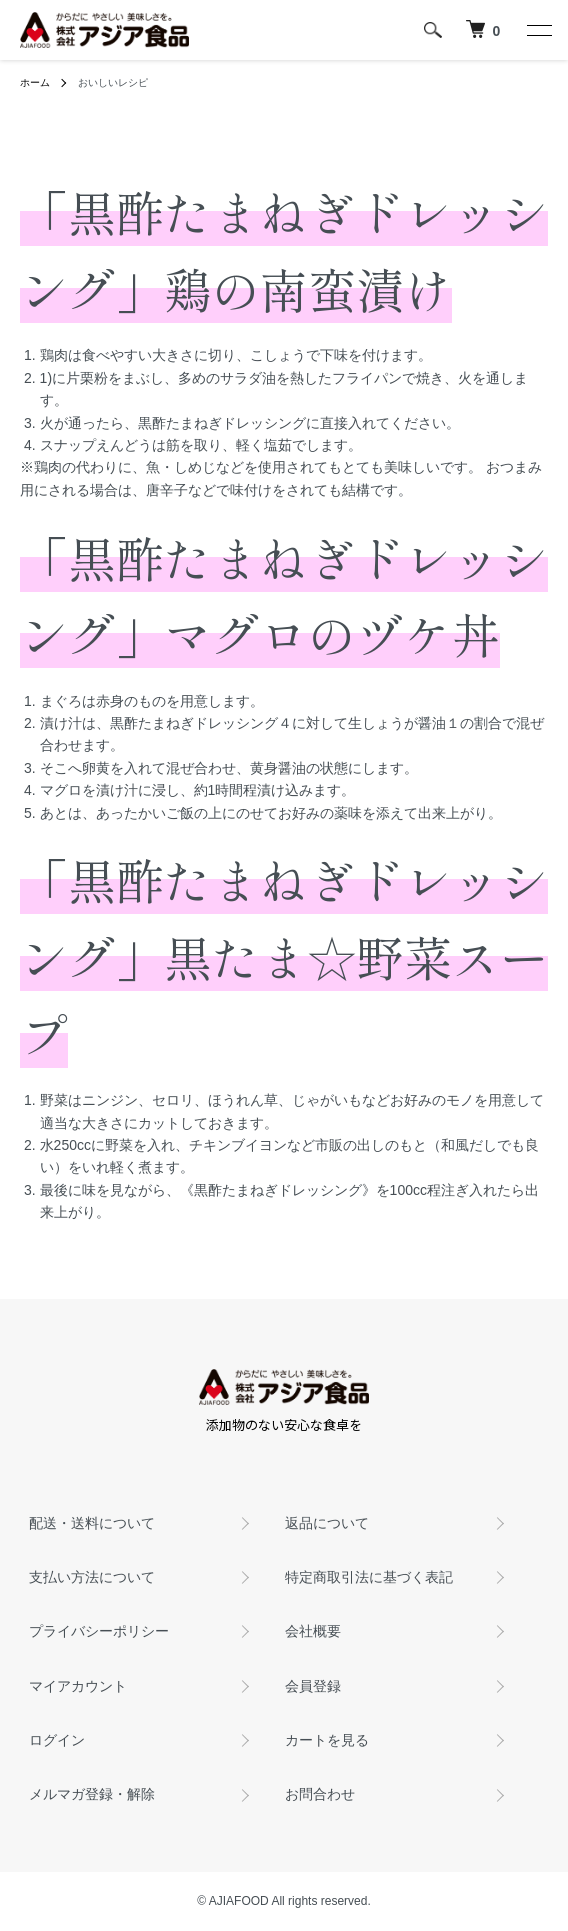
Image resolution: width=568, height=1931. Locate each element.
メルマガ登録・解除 (92, 1794)
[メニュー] (538, 30)
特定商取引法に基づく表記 (369, 1577)
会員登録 (313, 1686)
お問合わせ (320, 1794)
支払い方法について (92, 1577)
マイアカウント (78, 1686)
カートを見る (327, 1740)
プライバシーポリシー (99, 1631)
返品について (327, 1523)
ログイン (57, 1740)
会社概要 (313, 1631)
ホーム (35, 82)
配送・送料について (92, 1523)
